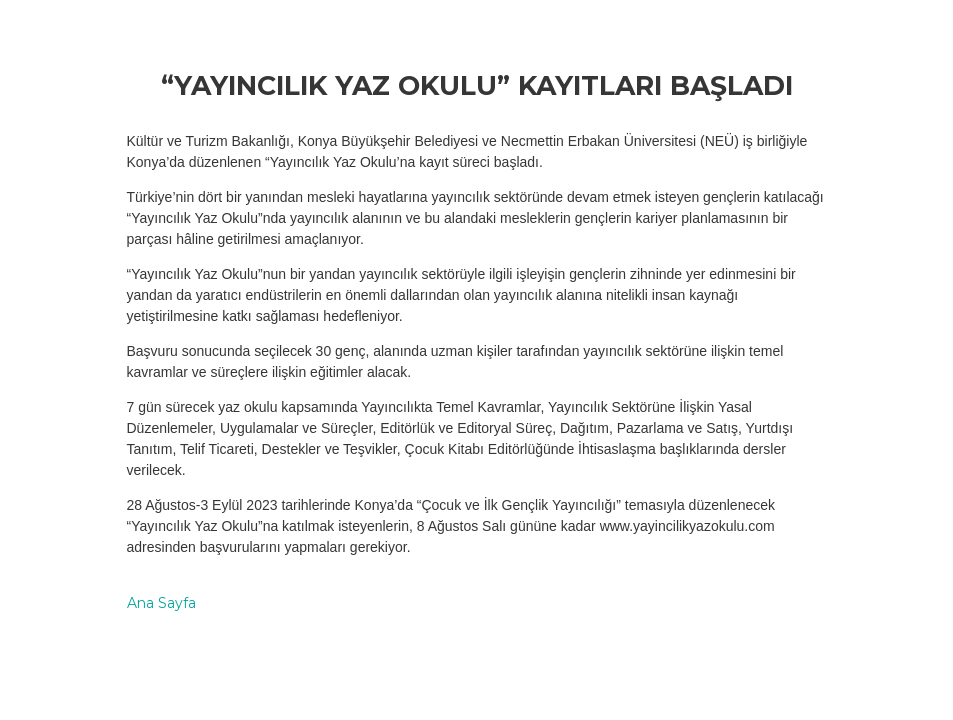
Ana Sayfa (161, 603)
